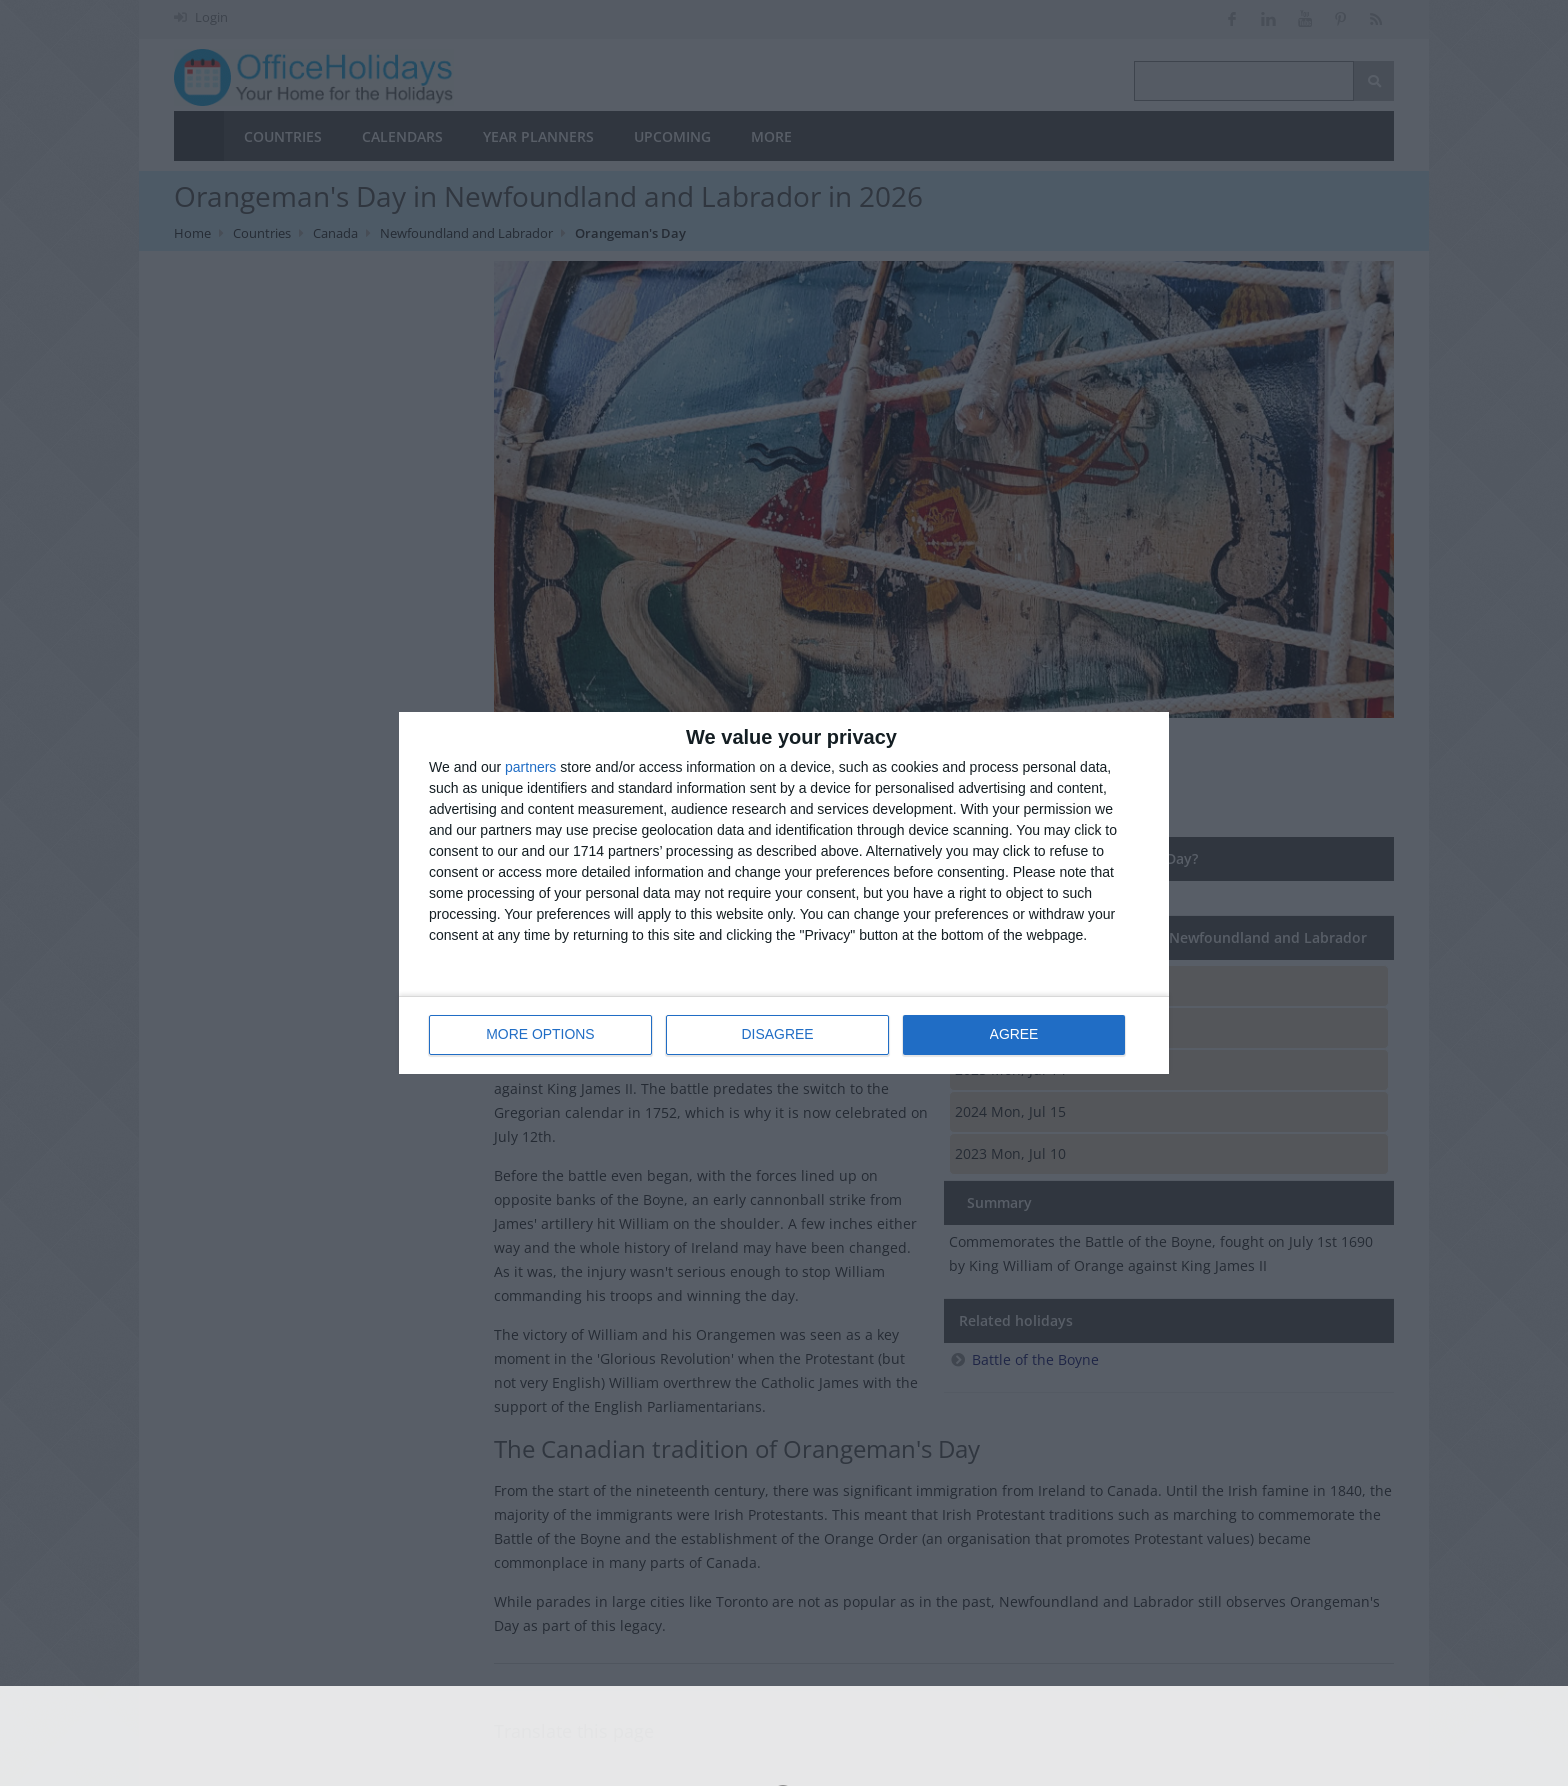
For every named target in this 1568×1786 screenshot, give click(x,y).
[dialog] (784, 893)
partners (530, 768)
